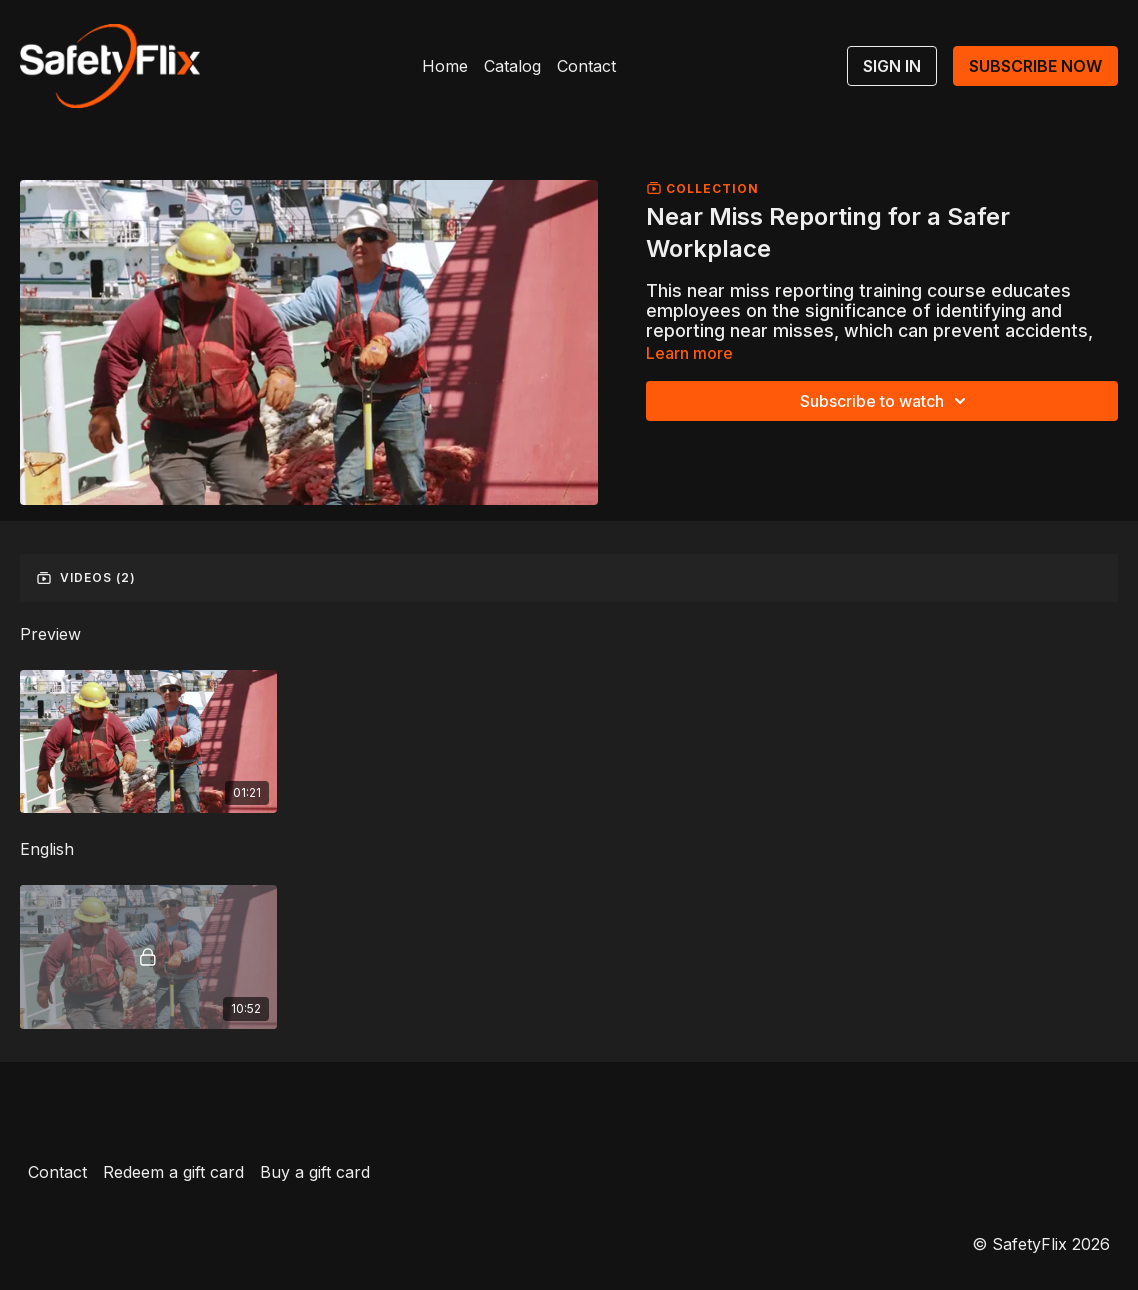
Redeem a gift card (173, 1172)
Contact (586, 66)
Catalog (512, 66)
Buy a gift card (315, 1172)
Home (445, 66)
